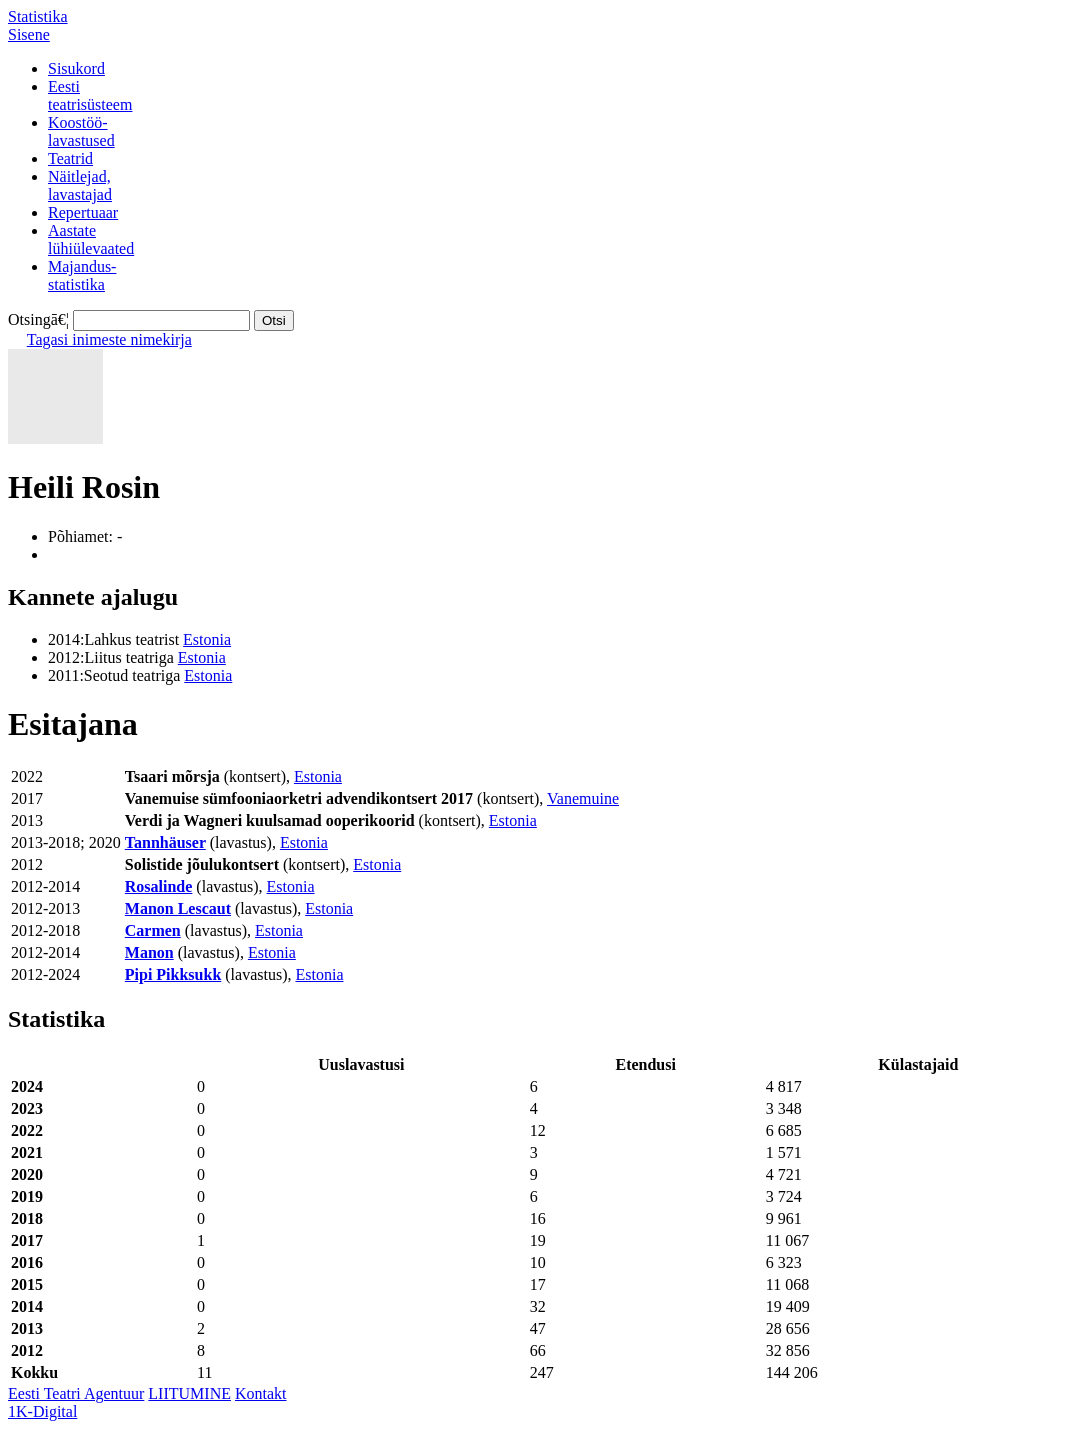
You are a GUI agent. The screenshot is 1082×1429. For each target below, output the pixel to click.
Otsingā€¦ (38, 319)
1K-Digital (42, 1411)
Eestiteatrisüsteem (90, 95)
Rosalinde (159, 886)
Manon (149, 952)
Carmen (153, 930)
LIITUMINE (189, 1393)
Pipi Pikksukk (173, 974)
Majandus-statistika (82, 275)
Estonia (207, 639)
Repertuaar (83, 212)
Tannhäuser (165, 842)
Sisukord (76, 68)
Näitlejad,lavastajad (80, 185)
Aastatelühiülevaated (91, 239)
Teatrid (70, 158)
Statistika (38, 16)
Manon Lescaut (178, 908)
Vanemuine (583, 798)
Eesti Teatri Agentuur (76, 1393)
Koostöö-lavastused (81, 131)
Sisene (29, 34)
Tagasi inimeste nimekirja (109, 339)
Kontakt (261, 1393)
